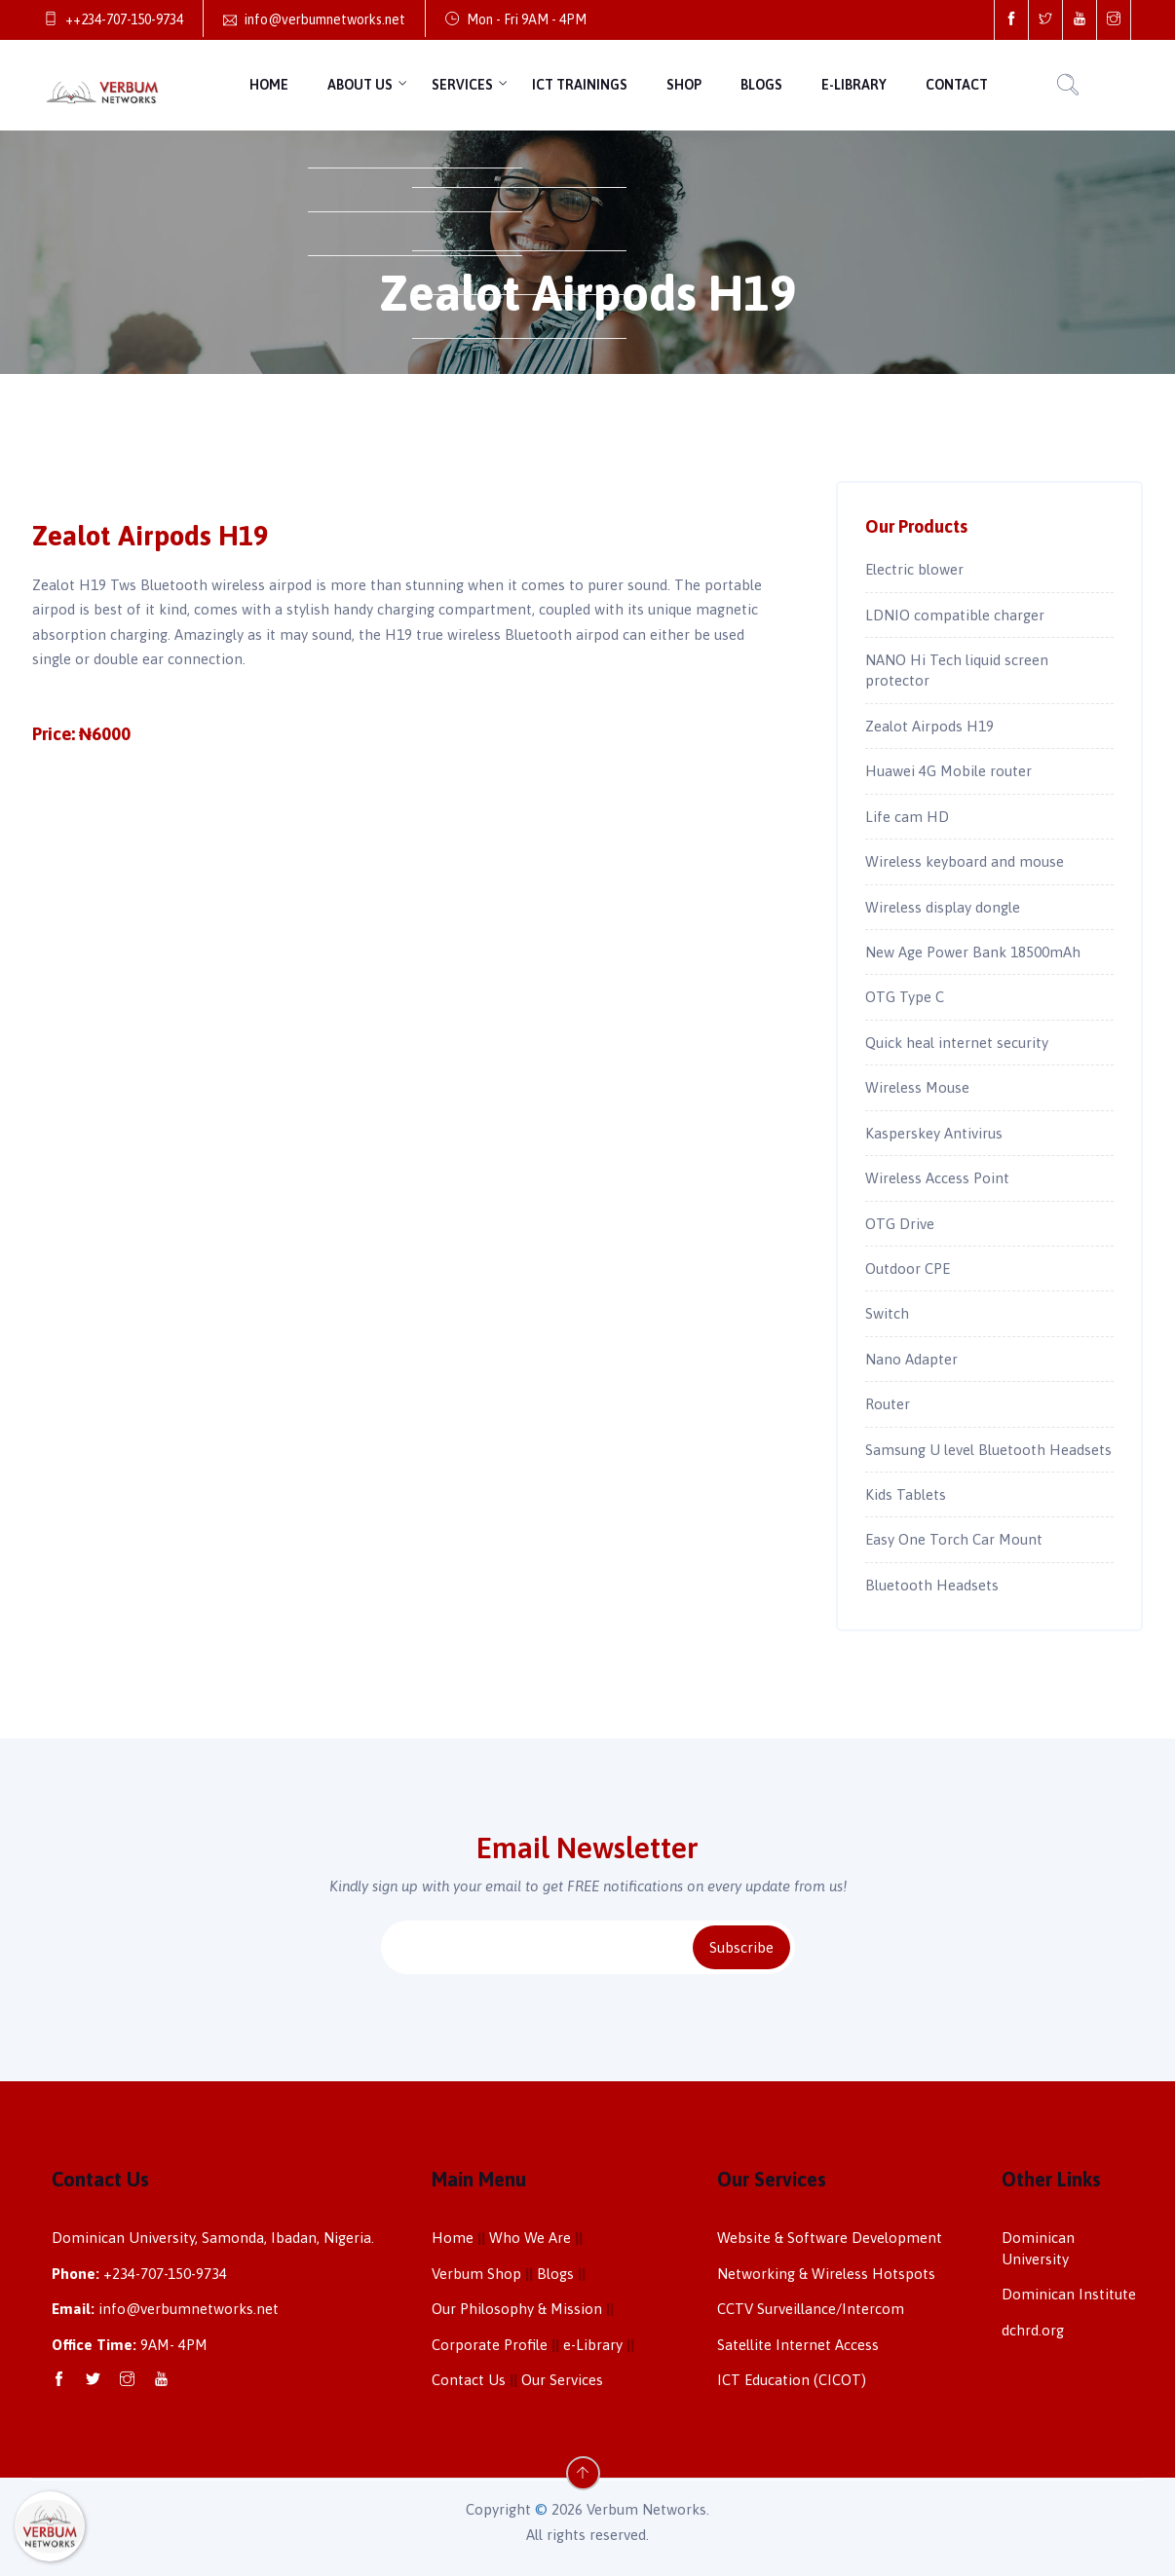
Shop (683, 85)
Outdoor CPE (907, 1268)
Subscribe (741, 1947)
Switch (887, 1313)
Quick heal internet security (956, 1042)
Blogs (761, 85)
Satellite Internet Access (798, 2344)
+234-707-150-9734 (165, 2273)
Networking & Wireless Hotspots (826, 2273)
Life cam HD (907, 816)
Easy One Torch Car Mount (953, 1539)
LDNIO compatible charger (954, 615)
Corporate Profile (490, 2344)
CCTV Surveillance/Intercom (810, 2308)
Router (887, 1404)
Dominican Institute (1069, 2294)
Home (268, 85)
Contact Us (469, 2379)
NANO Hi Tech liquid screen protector (956, 670)
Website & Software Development (829, 2237)
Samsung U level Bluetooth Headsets (988, 1449)
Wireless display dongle (942, 907)
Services (462, 85)
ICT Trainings (579, 85)
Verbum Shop (476, 2273)
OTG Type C (904, 997)
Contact (957, 85)
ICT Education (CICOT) (791, 2379)
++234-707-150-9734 (113, 19)
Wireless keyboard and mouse (964, 861)
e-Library (854, 85)
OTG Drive (899, 1223)
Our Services (562, 2379)
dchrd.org (1033, 2330)
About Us (360, 85)
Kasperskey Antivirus (934, 1133)
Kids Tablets (905, 1494)
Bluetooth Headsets (932, 1585)
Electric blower (914, 569)
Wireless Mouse (917, 1087)
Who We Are (530, 2237)
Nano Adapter (911, 1359)
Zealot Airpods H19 (929, 726)
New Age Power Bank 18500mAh (972, 952)
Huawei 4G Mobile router (948, 771)
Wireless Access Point (937, 1178)
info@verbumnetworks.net (314, 19)
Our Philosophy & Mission (517, 2308)
